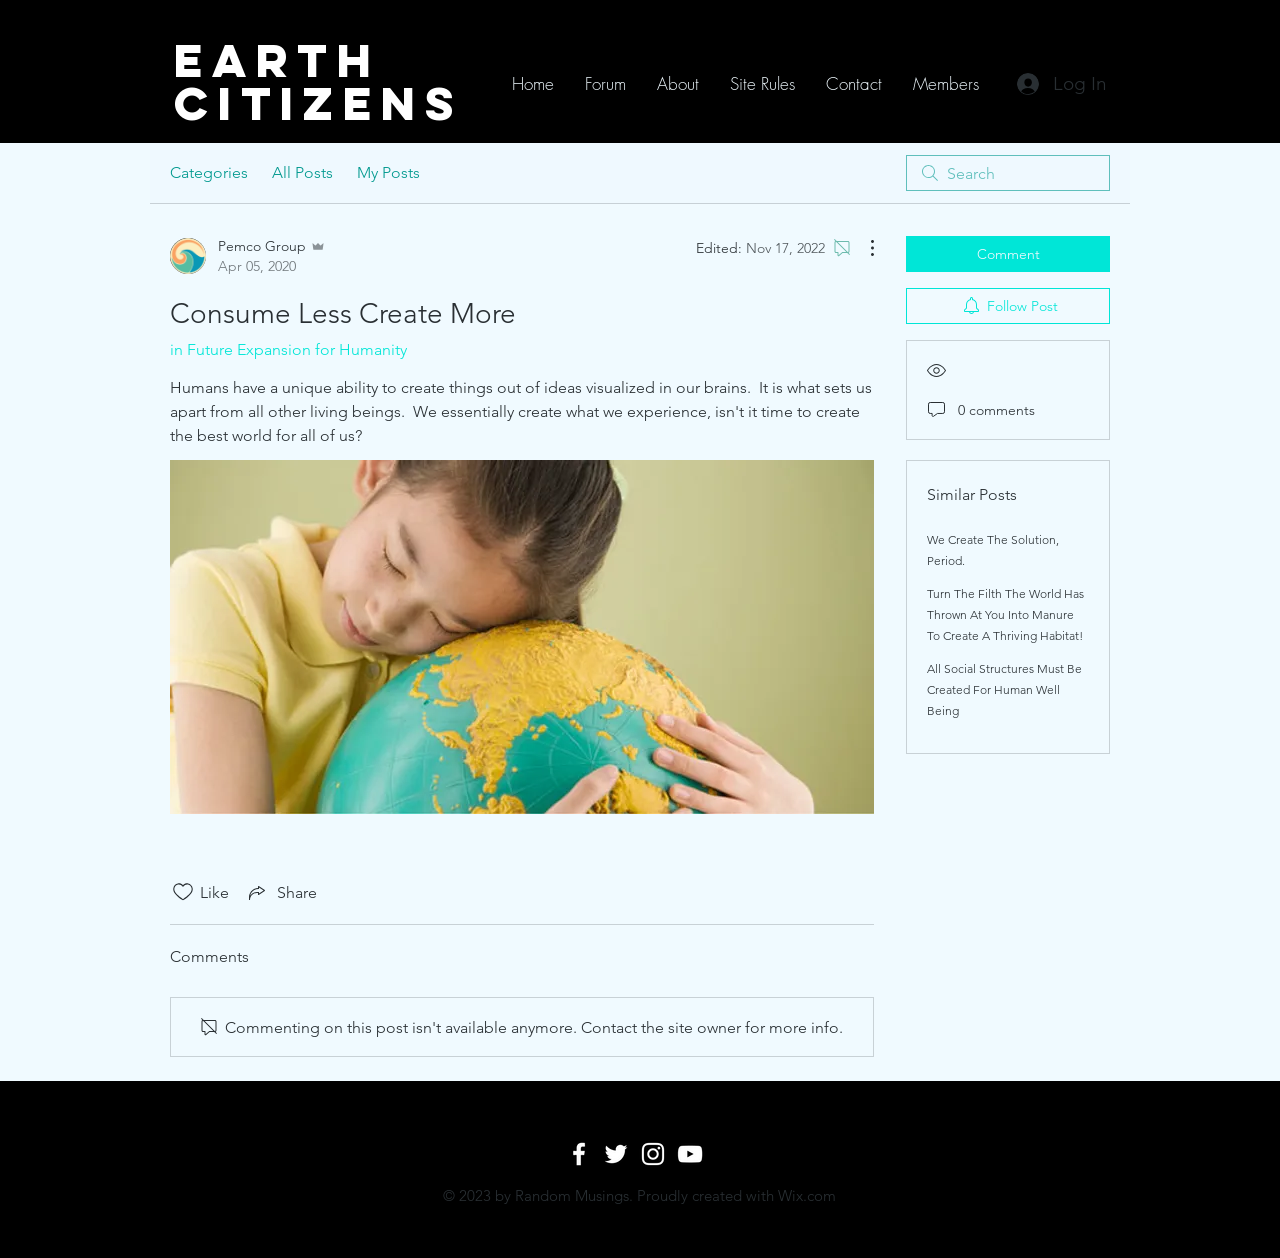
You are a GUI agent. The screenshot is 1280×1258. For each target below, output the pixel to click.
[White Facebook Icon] (579, 1154)
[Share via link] (281, 892)
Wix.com (807, 1195)
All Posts (302, 172)
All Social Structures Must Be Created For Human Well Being (1004, 689)
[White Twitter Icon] (616, 1154)
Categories (209, 172)
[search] (1008, 173)
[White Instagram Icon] (653, 1154)
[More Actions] (862, 248)
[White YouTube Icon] (690, 1154)
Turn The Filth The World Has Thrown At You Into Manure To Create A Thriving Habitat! (1005, 614)
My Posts (388, 172)
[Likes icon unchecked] (183, 892)
